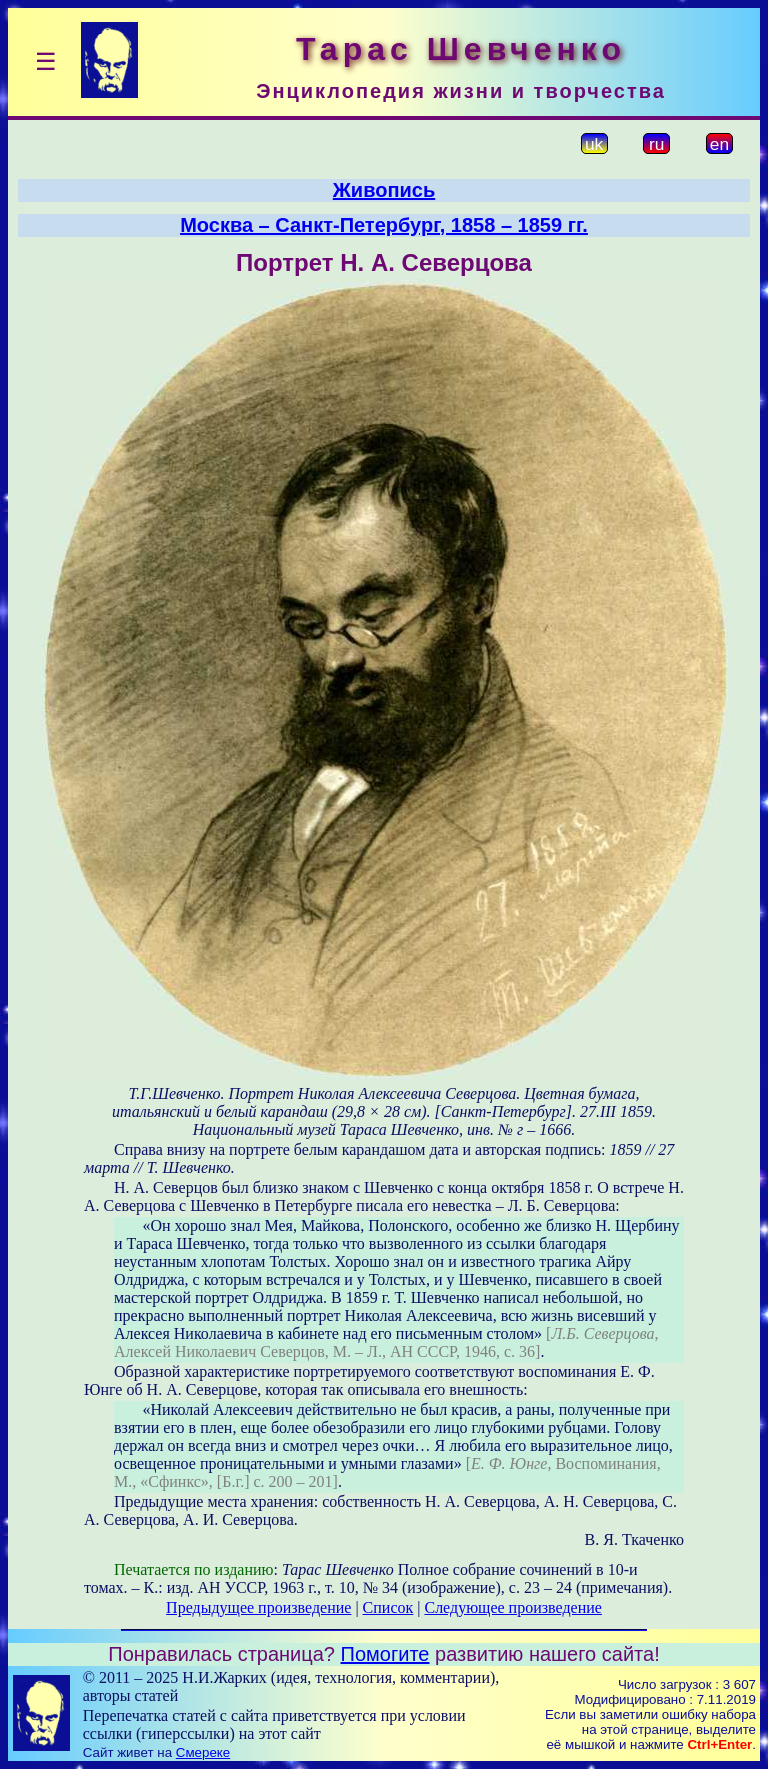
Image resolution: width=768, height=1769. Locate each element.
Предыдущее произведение (258, 1607)
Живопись (384, 190)
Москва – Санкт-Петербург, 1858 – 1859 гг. (384, 225)
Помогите (385, 1654)
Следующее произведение (512, 1607)
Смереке (203, 1752)
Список (388, 1607)
